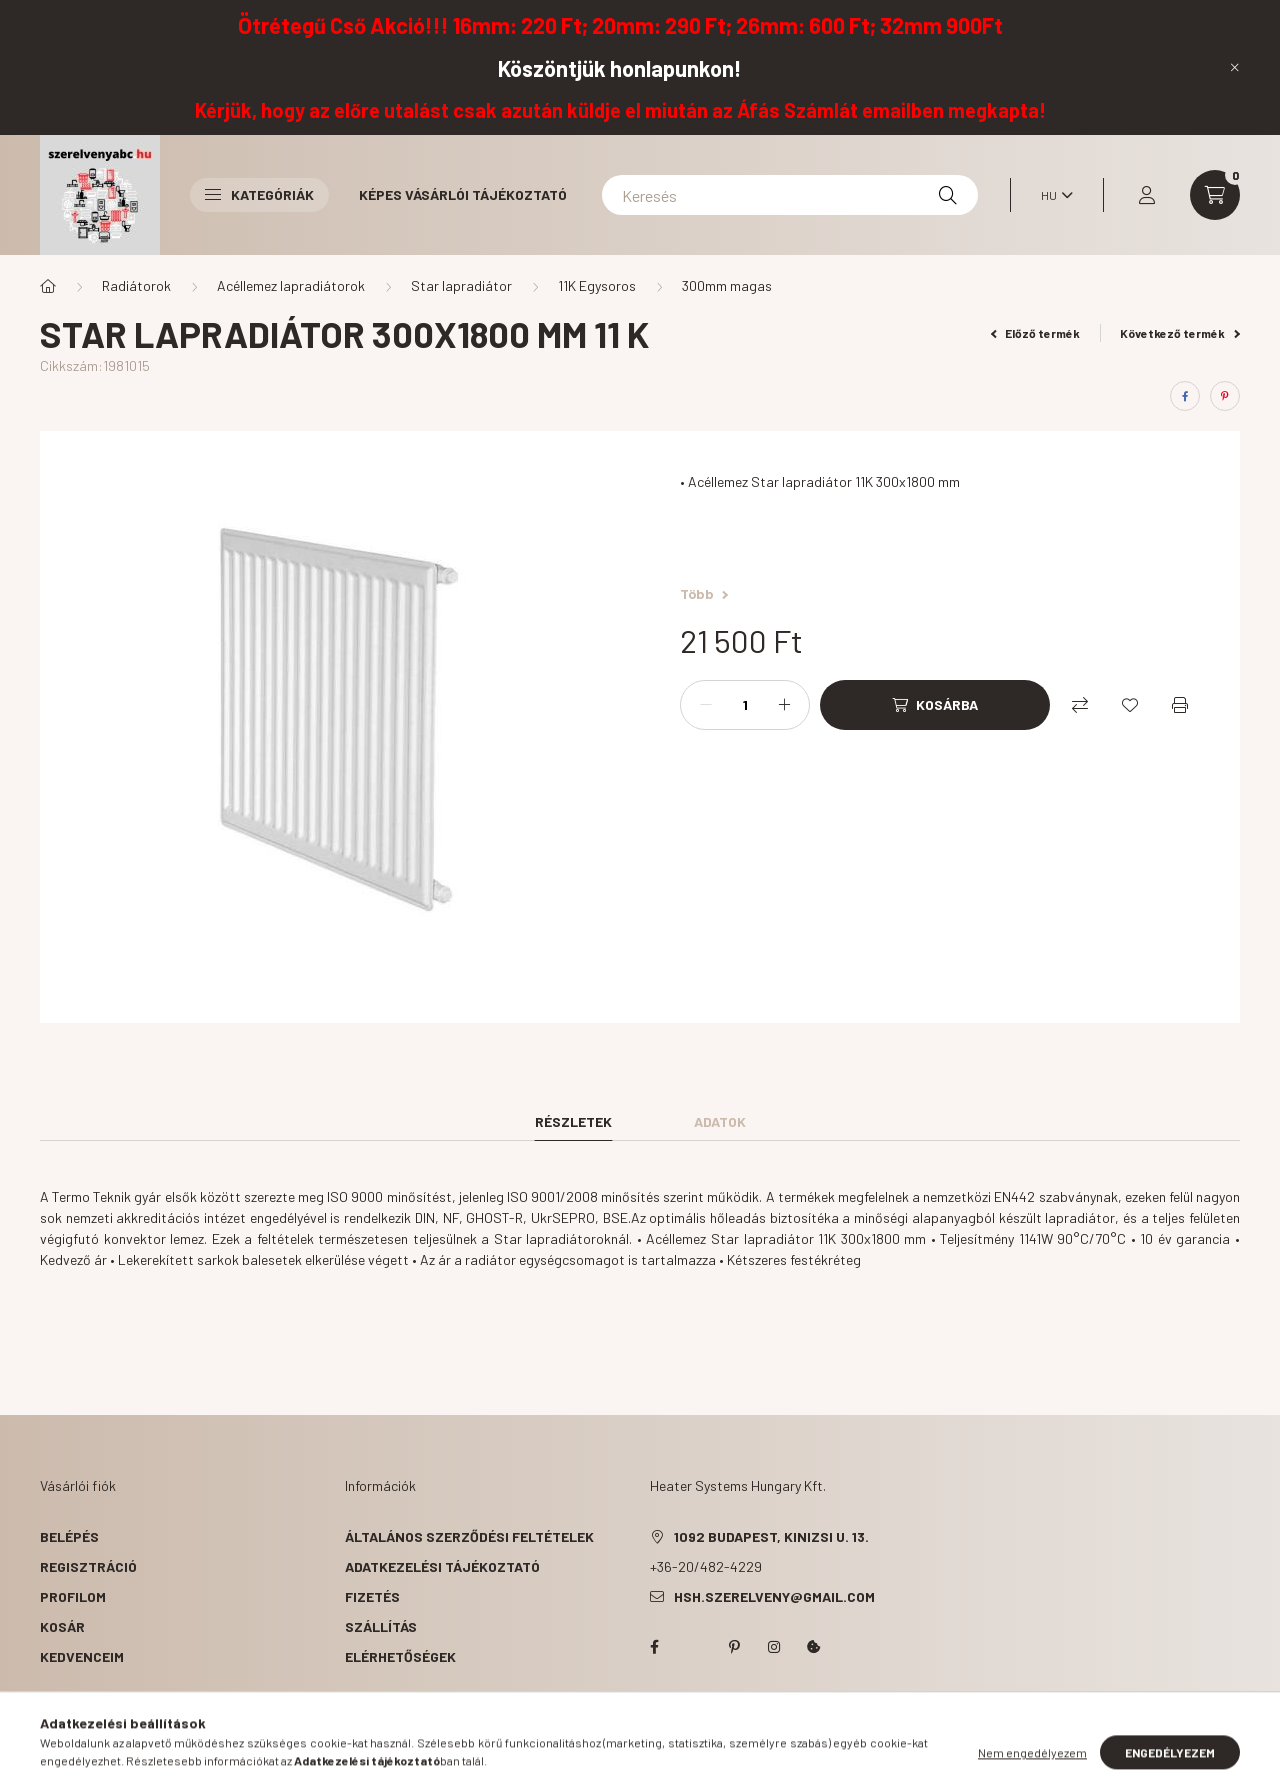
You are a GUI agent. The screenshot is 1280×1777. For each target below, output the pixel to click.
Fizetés (372, 1596)
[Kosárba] (935, 705)
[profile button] (1147, 195)
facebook (654, 1647)
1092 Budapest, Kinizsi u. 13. (771, 1536)
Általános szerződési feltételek (469, 1536)
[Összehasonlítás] (1080, 705)
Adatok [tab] (720, 1121)
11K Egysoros (597, 285)
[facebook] (1185, 396)
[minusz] (706, 705)
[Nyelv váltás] (1052, 195)
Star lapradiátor (461, 285)
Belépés (69, 1536)
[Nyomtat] (1180, 705)
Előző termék (1036, 333)
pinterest (734, 1647)
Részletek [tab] (573, 1121)
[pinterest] (1225, 396)
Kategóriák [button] (259, 194)
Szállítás (381, 1626)
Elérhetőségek (400, 1656)
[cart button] (1215, 195)
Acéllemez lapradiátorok (291, 285)
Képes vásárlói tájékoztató (463, 194)
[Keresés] (790, 195)
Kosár (62, 1626)
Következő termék (1180, 333)
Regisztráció (88, 1566)
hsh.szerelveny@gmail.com (774, 1596)
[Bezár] (1235, 67)
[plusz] (784, 705)
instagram (774, 1647)
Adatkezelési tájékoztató (442, 1566)
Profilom (73, 1596)
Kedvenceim (82, 1656)
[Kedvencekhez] (1130, 705)
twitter (694, 1647)
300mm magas (727, 285)
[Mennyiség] (745, 705)
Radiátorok (136, 285)
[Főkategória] (48, 286)
